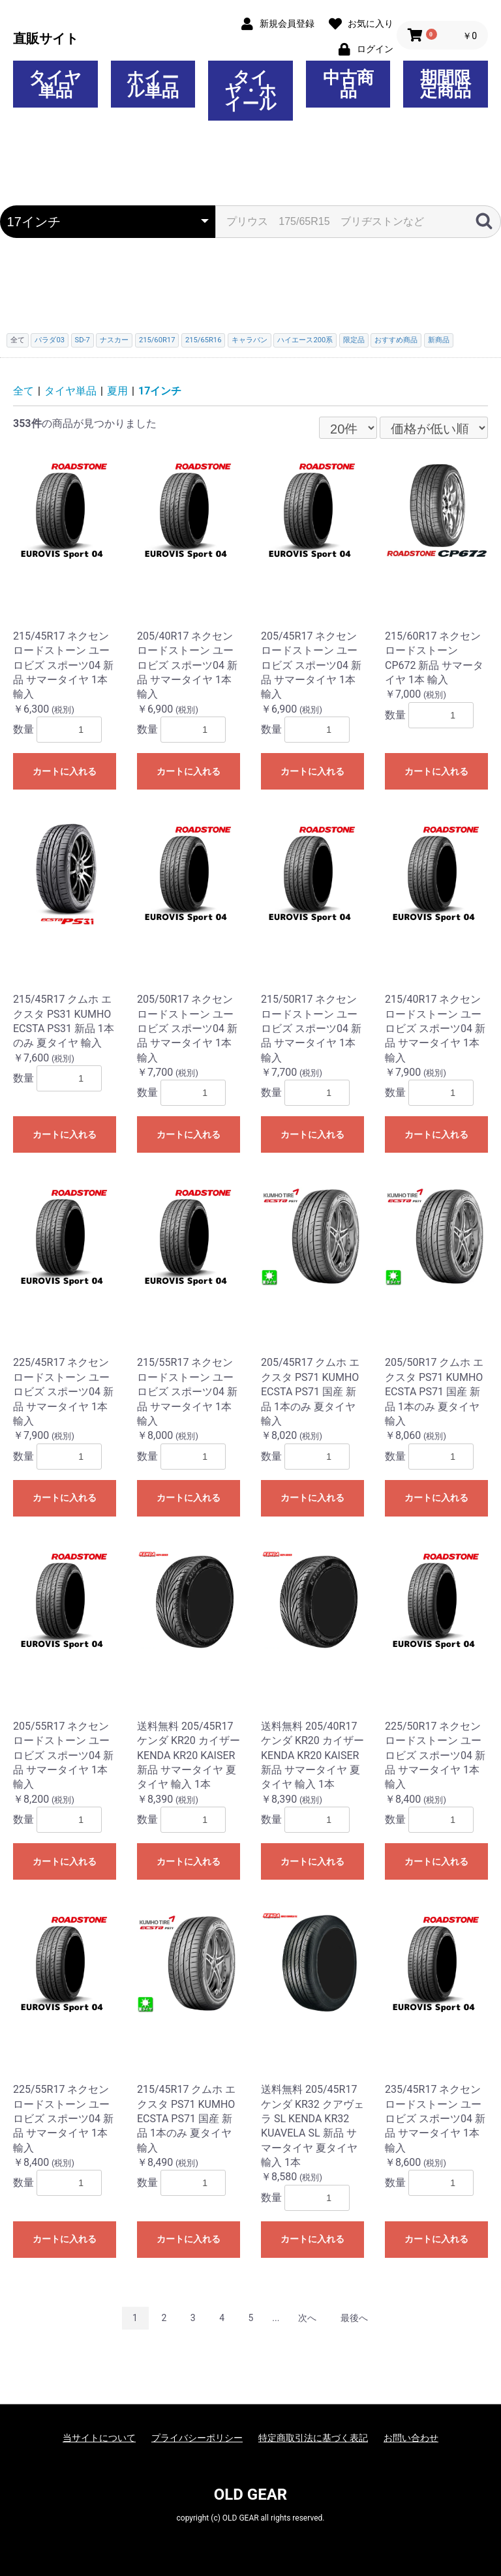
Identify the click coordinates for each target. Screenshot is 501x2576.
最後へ (354, 2318)
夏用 (117, 391)
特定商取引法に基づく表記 (313, 2438)
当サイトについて (99, 2438)
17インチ (159, 391)
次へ (307, 2318)
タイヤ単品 (55, 84)
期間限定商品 (445, 84)
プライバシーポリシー (197, 2438)
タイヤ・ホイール (250, 90)
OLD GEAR (250, 2494)
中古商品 (348, 84)
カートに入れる (65, 771)
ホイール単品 (153, 84)
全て (23, 391)
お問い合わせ (411, 2438)
